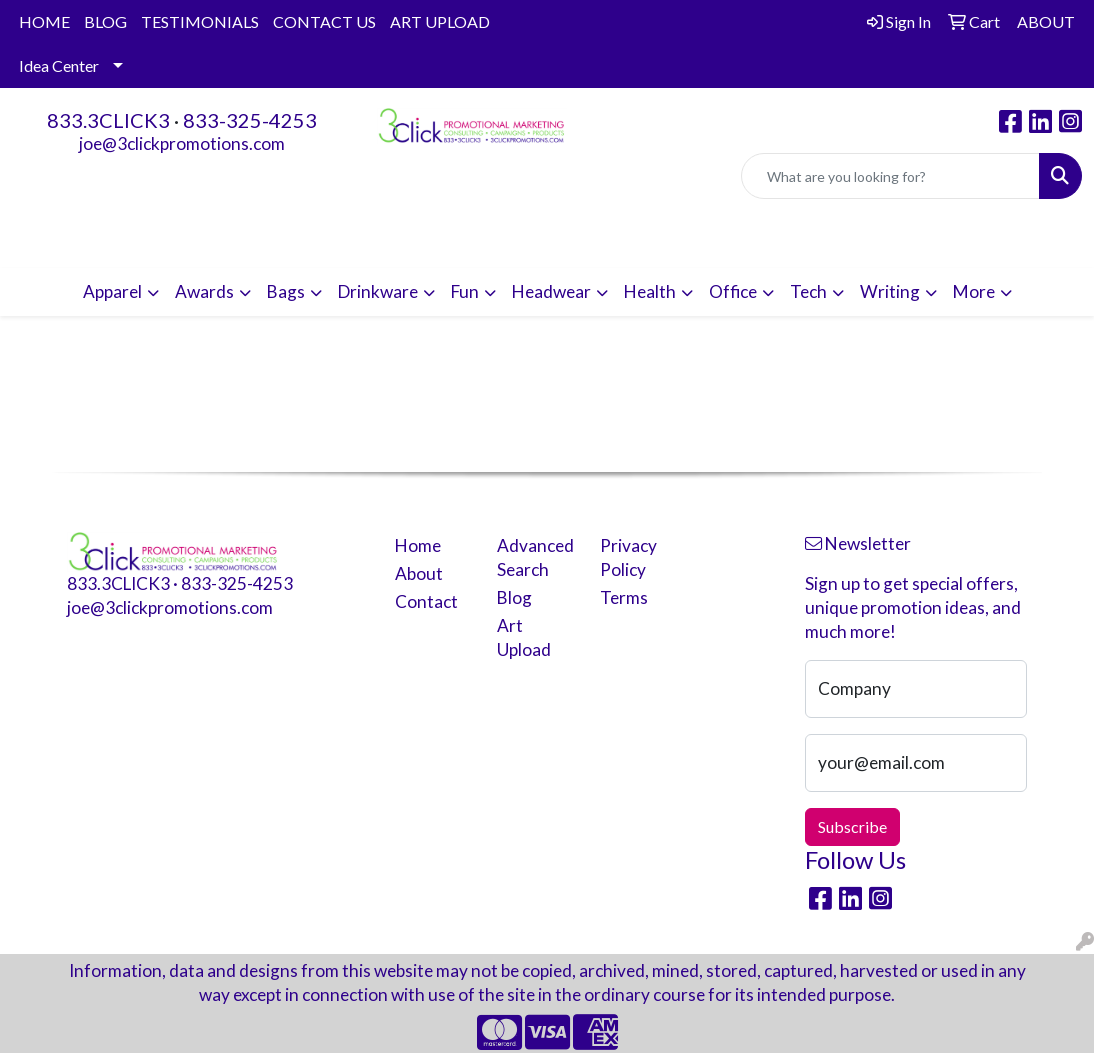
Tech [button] (808, 291)
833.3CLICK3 (108, 120)
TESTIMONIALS (200, 21)
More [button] (974, 291)
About (419, 573)
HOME (44, 21)
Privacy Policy (628, 557)
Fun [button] (465, 291)
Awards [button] (204, 291)
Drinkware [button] (378, 291)
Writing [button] (890, 291)
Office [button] (733, 291)
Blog (514, 597)
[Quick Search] (890, 176)
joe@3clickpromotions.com (182, 143)
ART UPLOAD (440, 21)
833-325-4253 (250, 120)
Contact (426, 601)
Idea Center (59, 65)
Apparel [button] (112, 291)
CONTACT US (324, 21)
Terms (624, 597)
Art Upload (524, 637)
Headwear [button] (551, 291)
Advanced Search (535, 557)
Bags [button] (286, 291)
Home (418, 545)
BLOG (105, 21)
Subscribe (852, 826)
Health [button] (650, 291)
